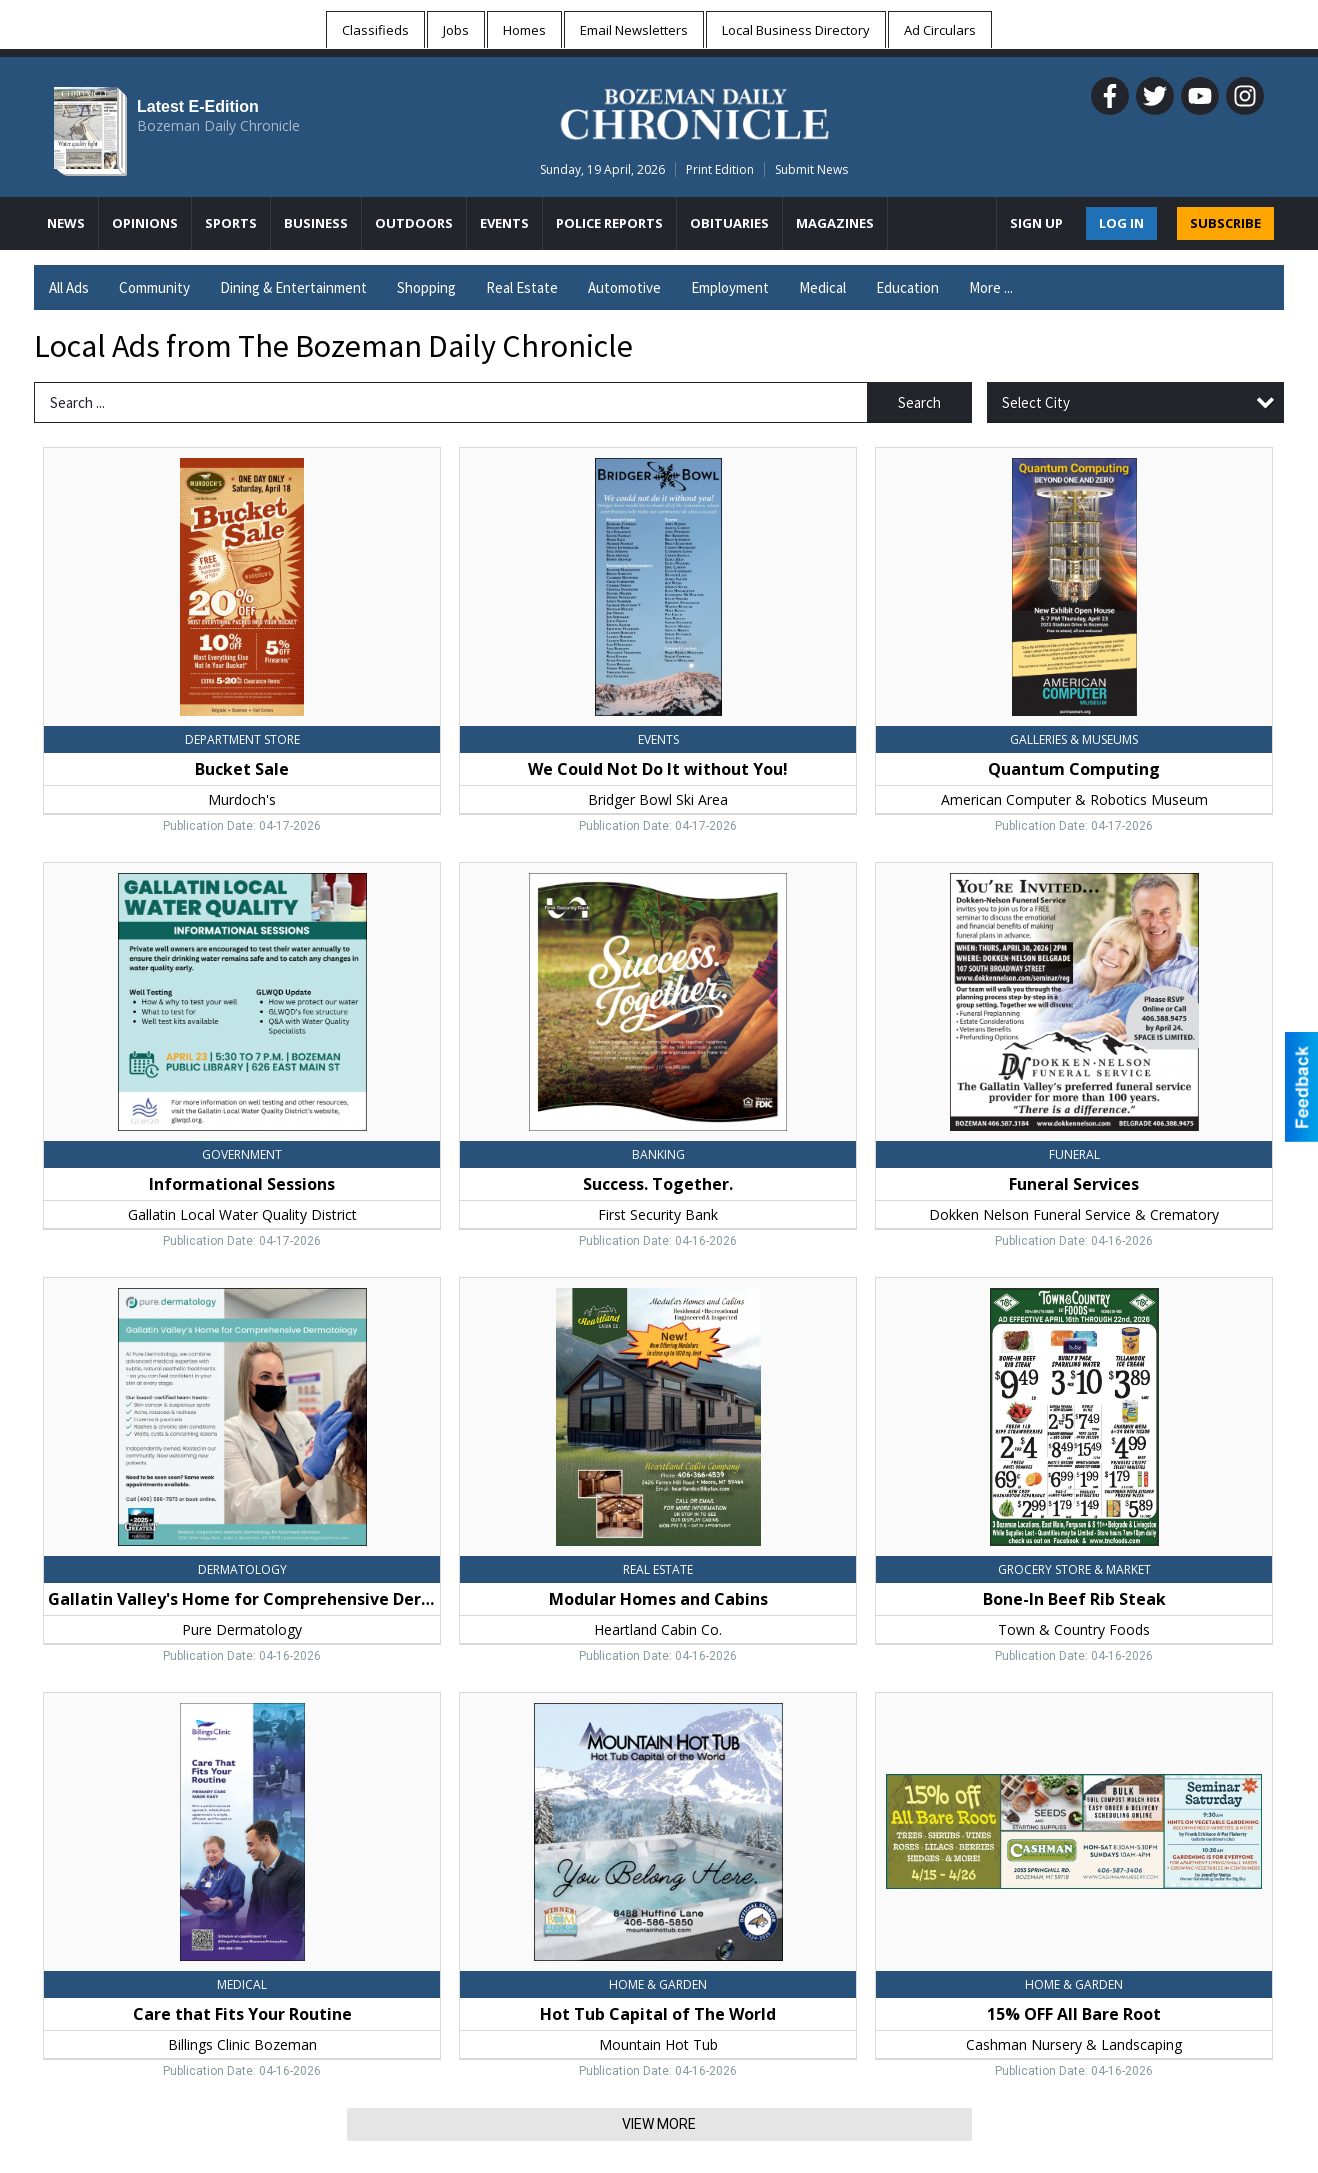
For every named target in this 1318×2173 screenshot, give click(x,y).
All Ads (69, 287)
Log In (1121, 223)
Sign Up (1036, 223)
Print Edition (720, 169)
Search (919, 402)
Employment (730, 287)
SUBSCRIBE (1225, 223)
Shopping (426, 287)
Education (907, 287)
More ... (991, 287)
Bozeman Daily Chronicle (218, 125)
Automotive (624, 287)
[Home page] (694, 111)
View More (659, 2124)
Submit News (811, 169)
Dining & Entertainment (293, 287)
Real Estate (522, 287)
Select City (1036, 402)
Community (154, 287)
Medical (822, 287)
